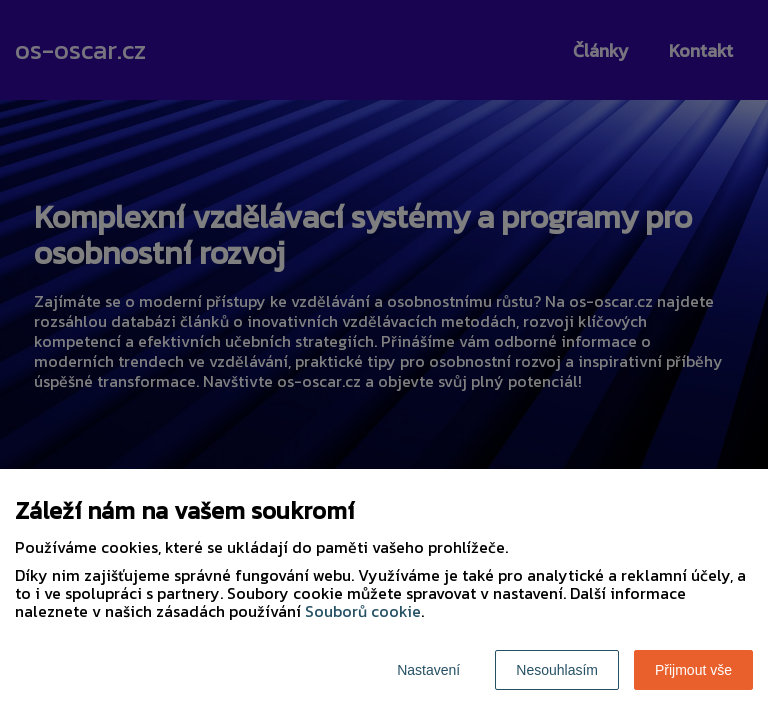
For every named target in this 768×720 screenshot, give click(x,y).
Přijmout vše (693, 670)
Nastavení (428, 670)
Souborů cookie (363, 611)
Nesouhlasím (557, 670)
